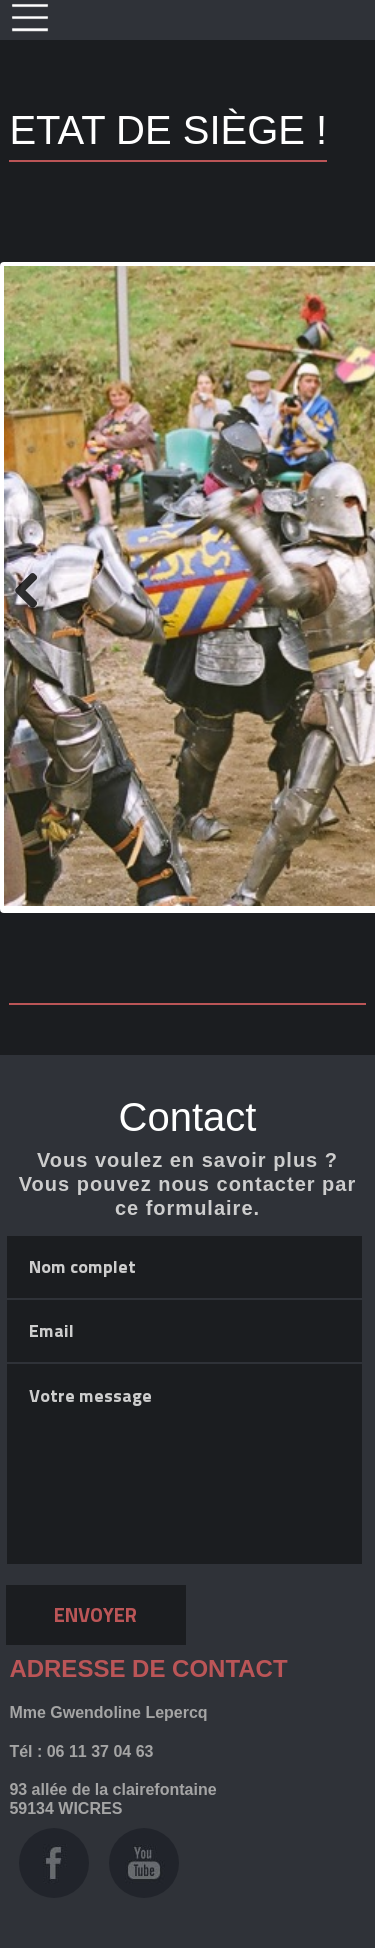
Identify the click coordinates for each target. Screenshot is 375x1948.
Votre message (184, 1464)
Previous (34, 588)
